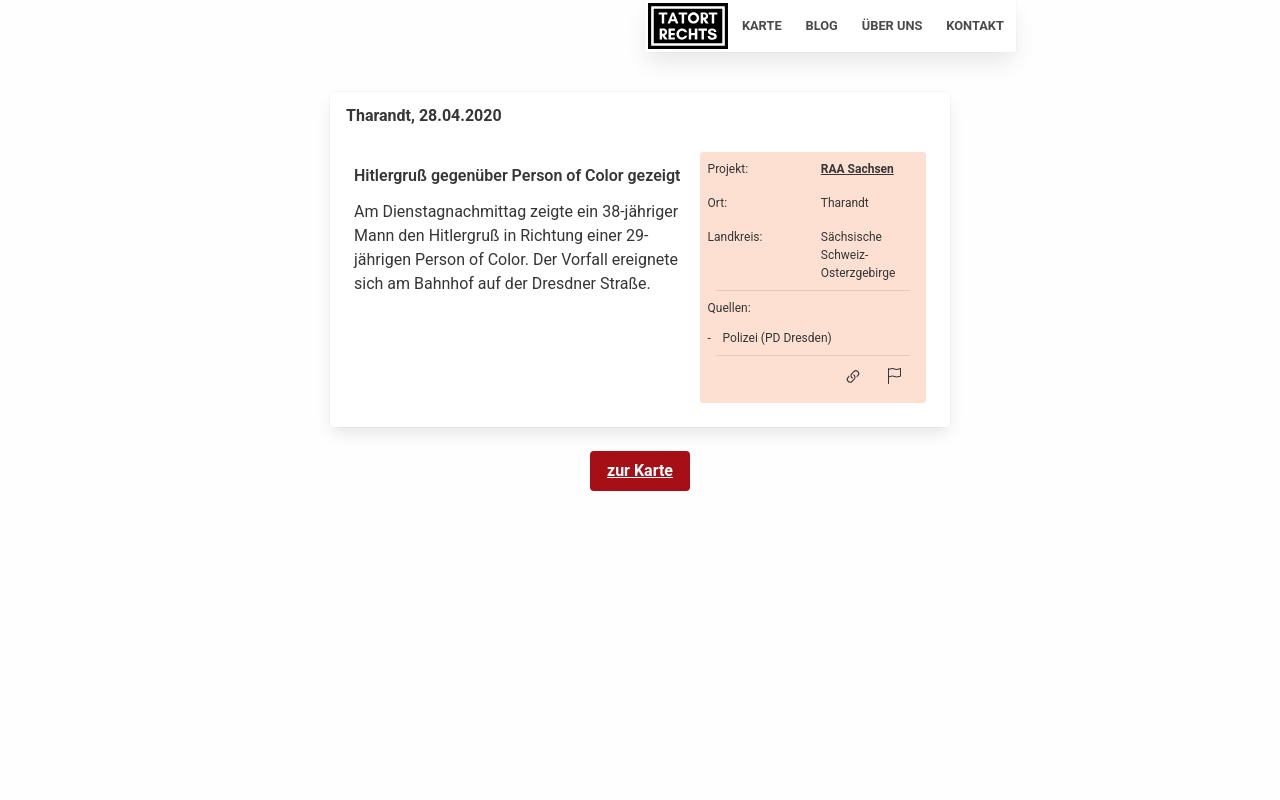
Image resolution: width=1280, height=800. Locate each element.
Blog (822, 25)
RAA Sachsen (857, 169)
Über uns (892, 25)
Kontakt (975, 25)
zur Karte (640, 470)
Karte (762, 25)
